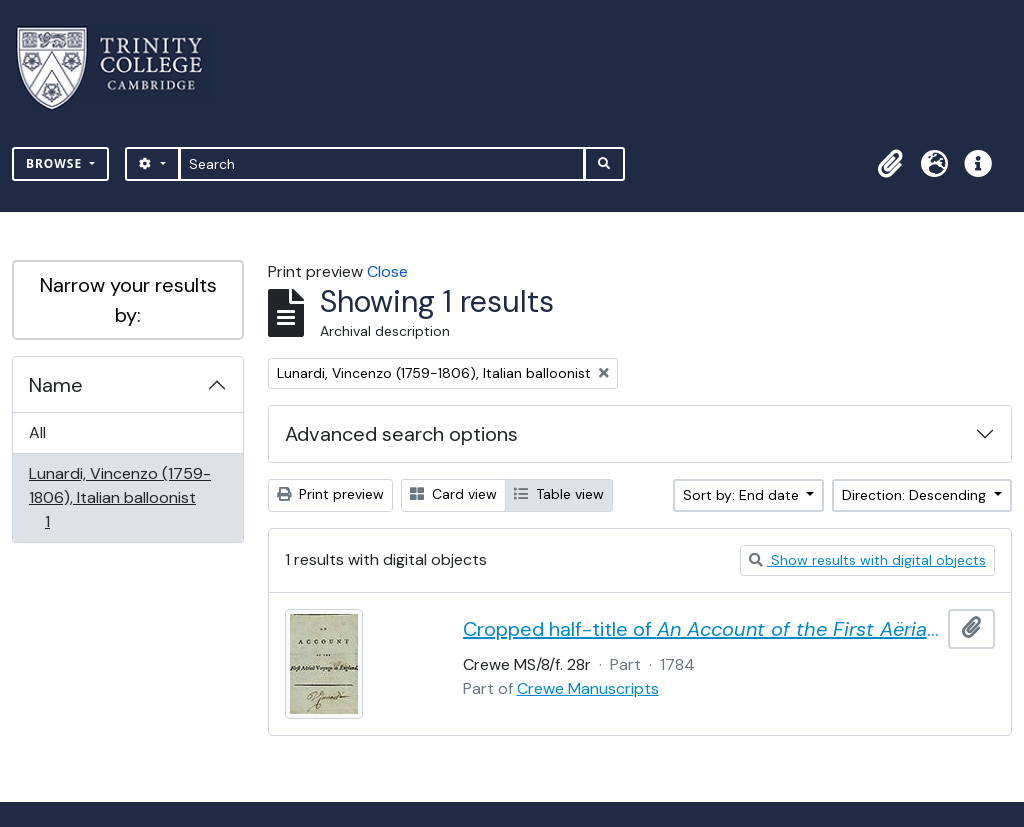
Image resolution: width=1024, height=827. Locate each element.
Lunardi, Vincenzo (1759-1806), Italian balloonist (119, 497)
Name (56, 385)
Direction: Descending (916, 495)
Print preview (330, 494)
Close (387, 271)
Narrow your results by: (128, 300)
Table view (559, 494)
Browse (56, 163)
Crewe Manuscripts (588, 688)
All (37, 432)
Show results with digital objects (867, 560)
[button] (890, 164)
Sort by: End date (743, 495)
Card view (453, 494)
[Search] (382, 164)
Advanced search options (401, 434)
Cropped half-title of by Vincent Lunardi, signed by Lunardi (702, 629)
